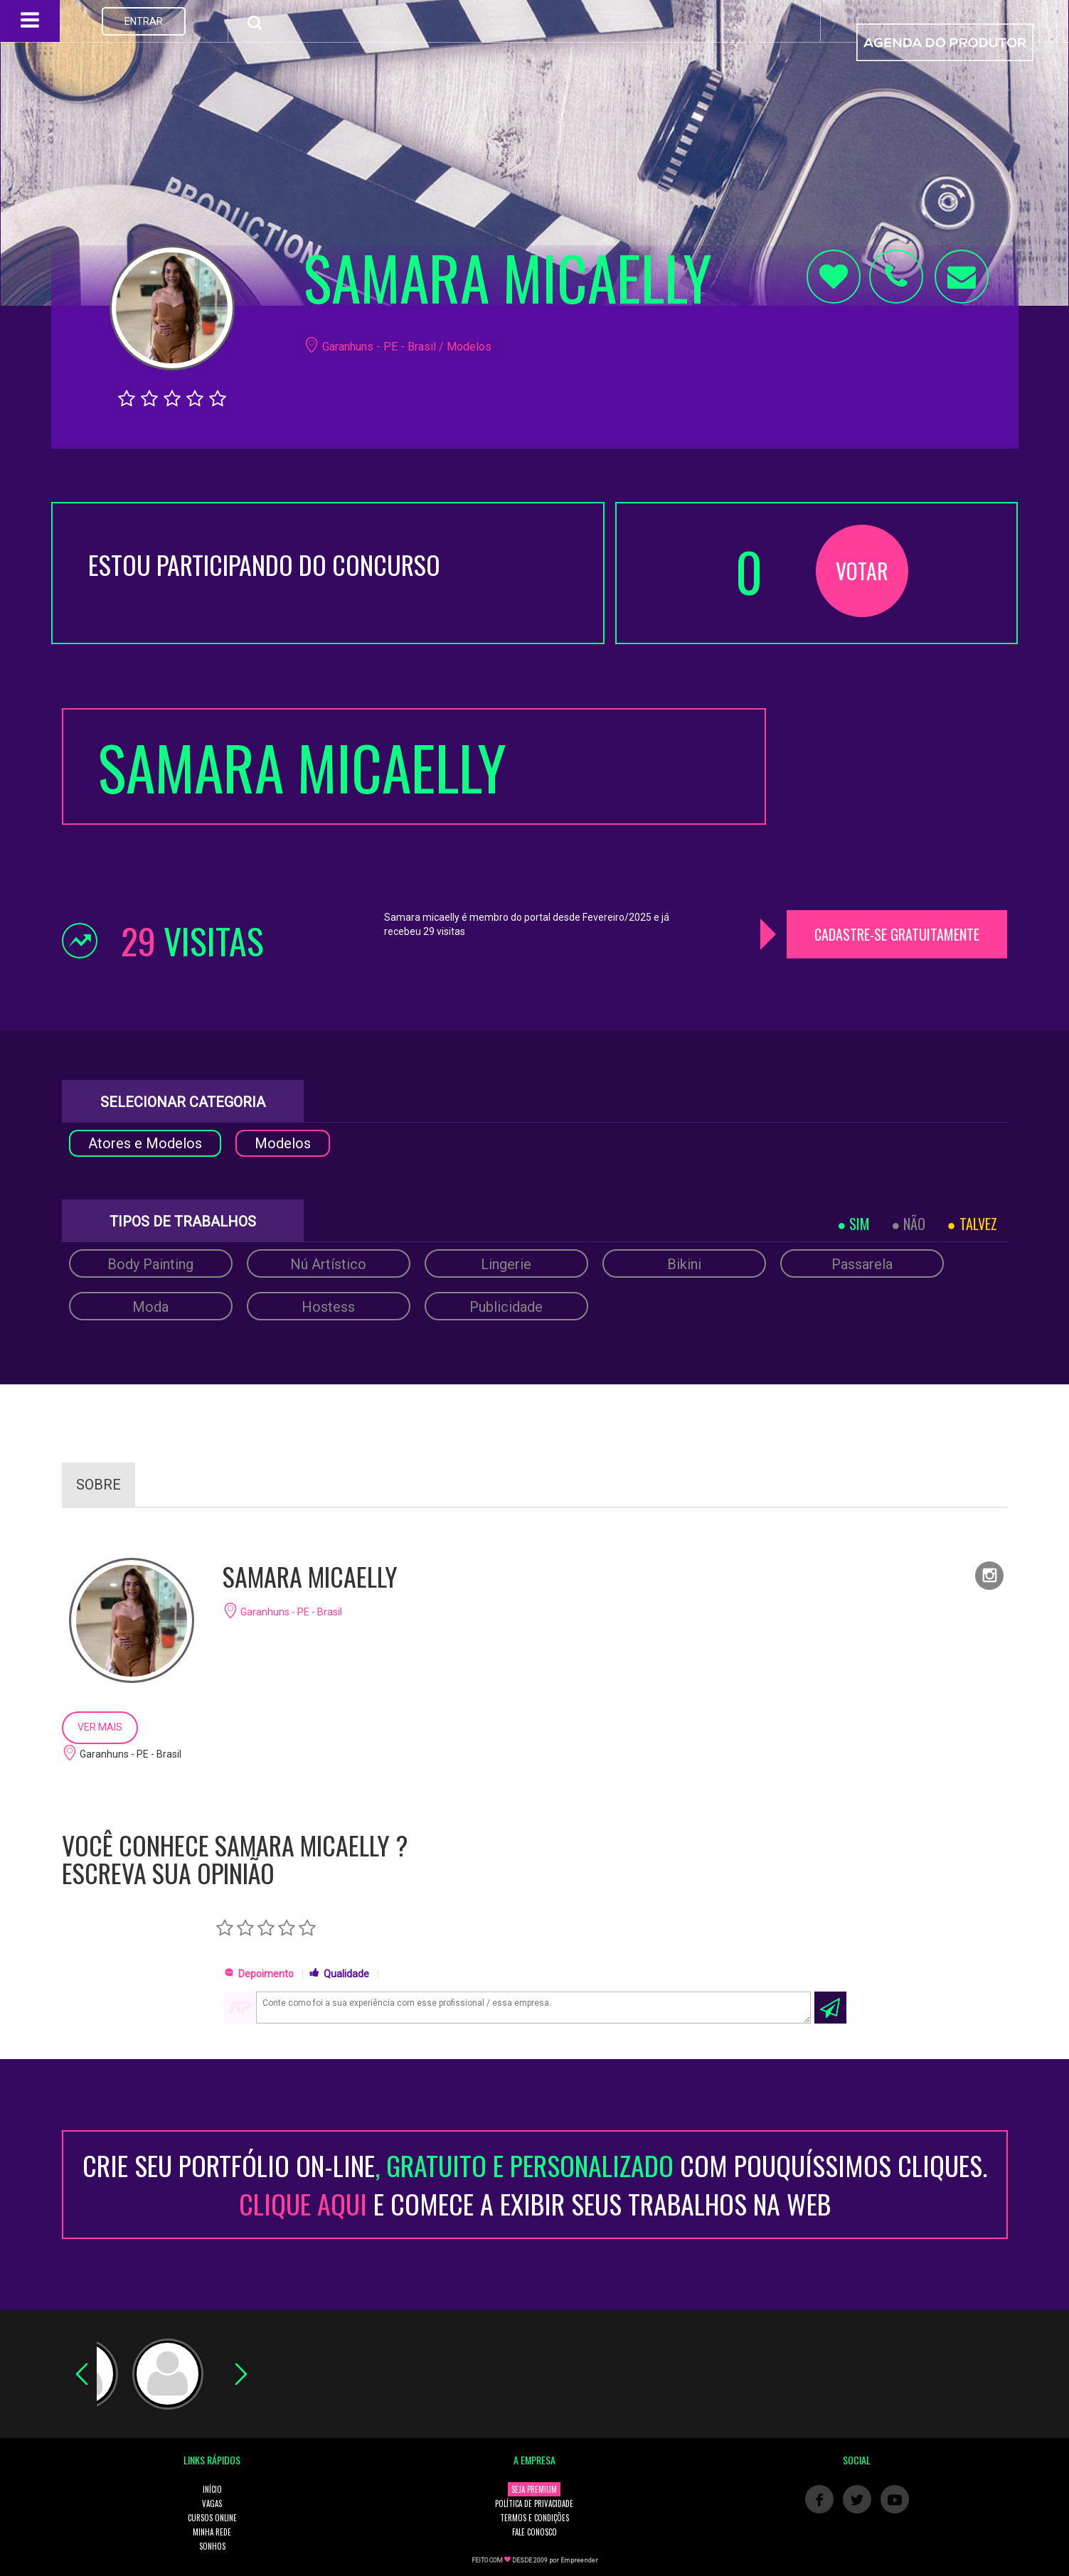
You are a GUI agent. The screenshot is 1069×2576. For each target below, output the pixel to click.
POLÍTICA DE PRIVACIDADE (534, 2503)
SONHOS (212, 2546)
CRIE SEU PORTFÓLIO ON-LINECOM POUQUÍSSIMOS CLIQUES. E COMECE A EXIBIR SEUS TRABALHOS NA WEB (535, 2184)
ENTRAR (143, 21)
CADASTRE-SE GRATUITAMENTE (896, 934)
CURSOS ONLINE (212, 2517)
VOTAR (862, 571)
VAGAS (212, 2503)
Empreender (579, 2560)
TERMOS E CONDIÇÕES (534, 2517)
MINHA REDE (212, 2532)
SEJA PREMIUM (534, 2489)
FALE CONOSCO (534, 2532)
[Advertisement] (897, 797)
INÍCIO (212, 2489)
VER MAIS (100, 1727)
